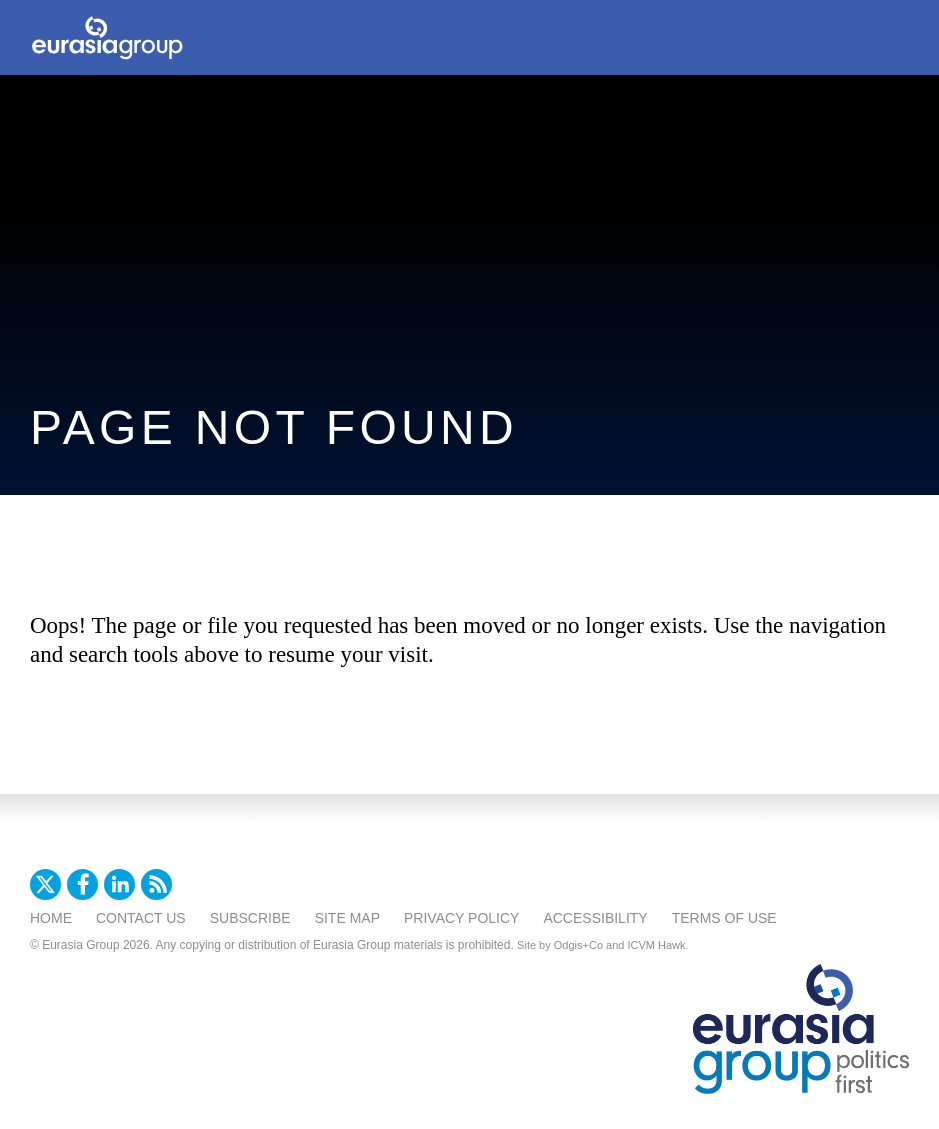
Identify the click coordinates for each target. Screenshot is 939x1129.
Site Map (347, 918)
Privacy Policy (461, 918)
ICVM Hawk (657, 945)
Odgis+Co (578, 945)
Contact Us (141, 918)
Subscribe (250, 918)
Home (51, 918)
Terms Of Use (724, 918)
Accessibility (595, 918)
